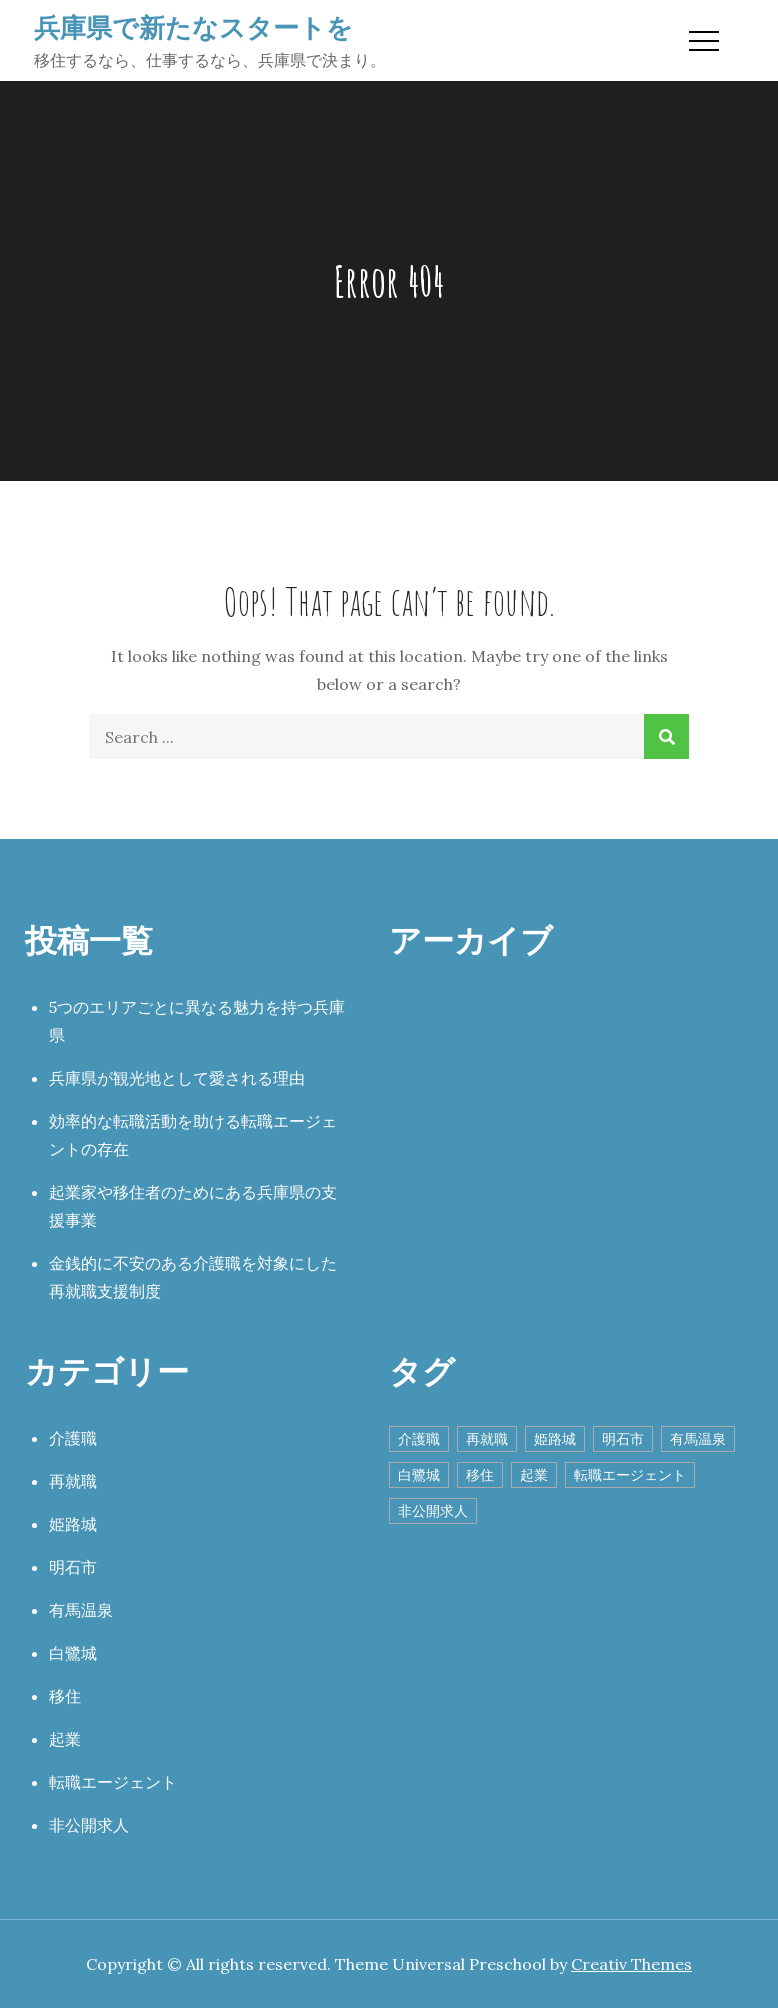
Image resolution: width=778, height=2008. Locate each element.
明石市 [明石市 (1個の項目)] (623, 1439)
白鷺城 (73, 1653)
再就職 (73, 1481)
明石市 (73, 1567)
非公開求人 (89, 1825)
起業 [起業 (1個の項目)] (534, 1475)
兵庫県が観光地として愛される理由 (177, 1078)
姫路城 (73, 1524)
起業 (65, 1739)
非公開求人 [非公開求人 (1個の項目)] (433, 1511)
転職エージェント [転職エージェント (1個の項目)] (630, 1475)
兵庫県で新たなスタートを (193, 27)
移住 (65, 1696)
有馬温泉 (81, 1610)
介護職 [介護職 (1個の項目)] (419, 1439)
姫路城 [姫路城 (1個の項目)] (555, 1439)
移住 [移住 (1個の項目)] (480, 1475)
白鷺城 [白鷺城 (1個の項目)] (419, 1475)
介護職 (73, 1438)
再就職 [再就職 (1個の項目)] (487, 1439)
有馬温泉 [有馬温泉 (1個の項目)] (698, 1439)
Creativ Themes (631, 1964)
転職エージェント (113, 1782)
